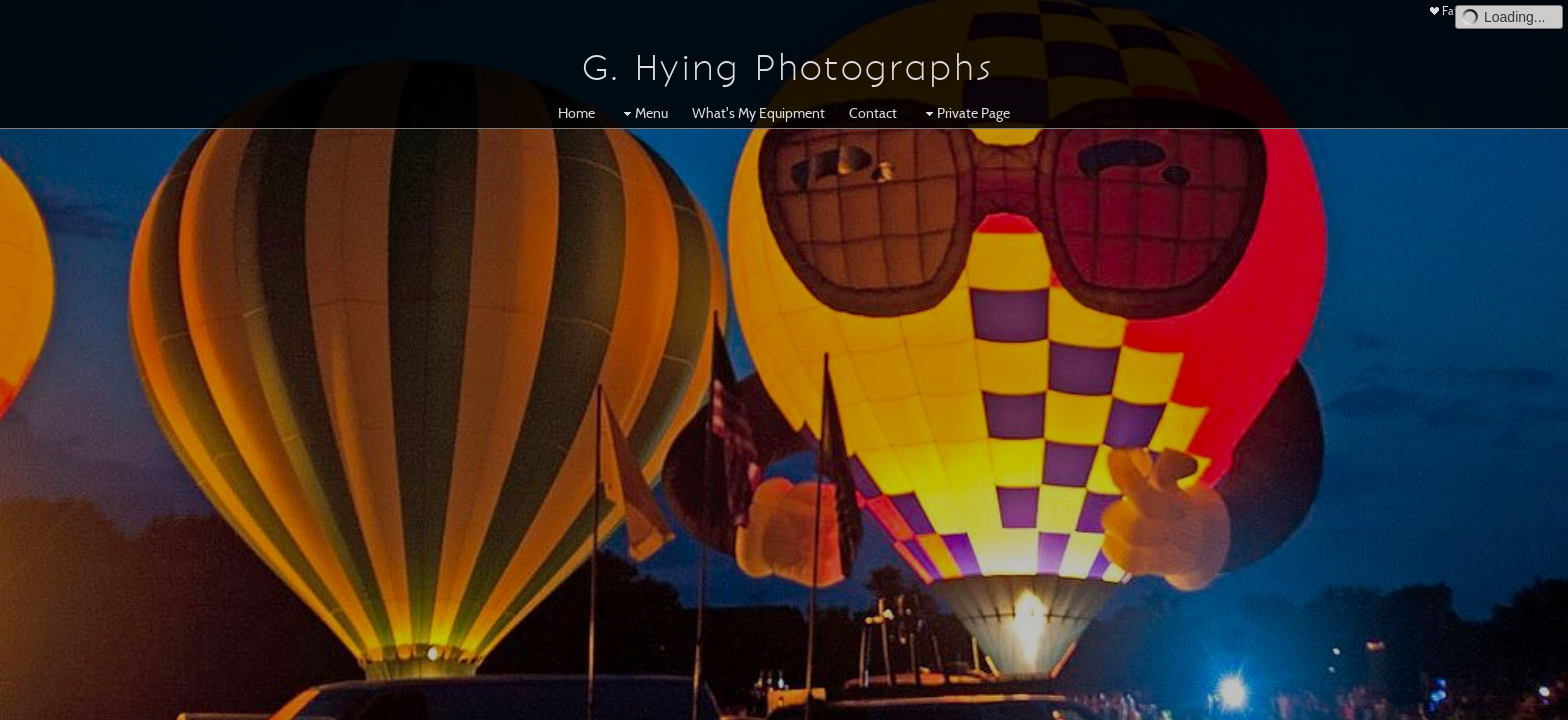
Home (576, 113)
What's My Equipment (758, 113)
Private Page (965, 113)
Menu (643, 113)
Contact (873, 113)
